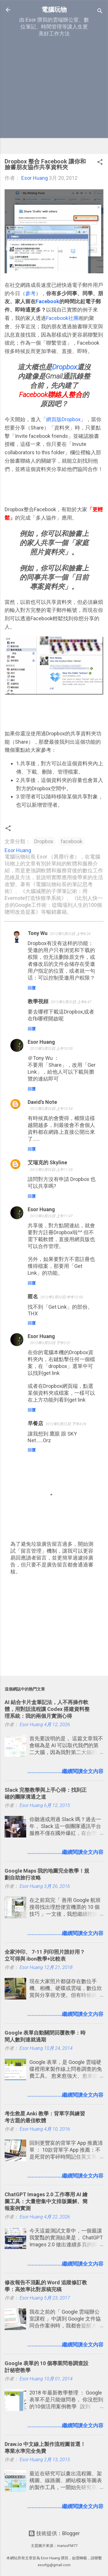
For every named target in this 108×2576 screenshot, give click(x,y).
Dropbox (43, 841)
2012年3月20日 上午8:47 (71, 1002)
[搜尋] (99, 11)
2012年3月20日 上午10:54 (51, 1108)
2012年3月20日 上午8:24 (70, 934)
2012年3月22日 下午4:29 (66, 1424)
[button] (99, 163)
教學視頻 (38, 1001)
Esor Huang (41, 1042)
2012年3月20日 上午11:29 (51, 1169)
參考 (30, 293)
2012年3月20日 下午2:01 (50, 1343)
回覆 (32, 988)
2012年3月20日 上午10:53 (51, 1048)
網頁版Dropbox (63, 419)
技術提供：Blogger (54, 2533)
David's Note (42, 1102)
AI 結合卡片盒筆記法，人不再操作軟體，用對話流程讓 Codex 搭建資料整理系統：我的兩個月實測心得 (47, 1709)
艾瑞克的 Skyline (47, 1162)
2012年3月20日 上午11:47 (51, 1216)
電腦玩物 (54, 9)
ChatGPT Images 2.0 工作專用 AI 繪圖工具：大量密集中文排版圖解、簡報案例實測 (46, 2201)
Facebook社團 (62, 318)
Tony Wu (38, 933)
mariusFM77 (67, 2545)
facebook (71, 841)
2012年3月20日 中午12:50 (61, 1297)
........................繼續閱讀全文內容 (65, 1771)
